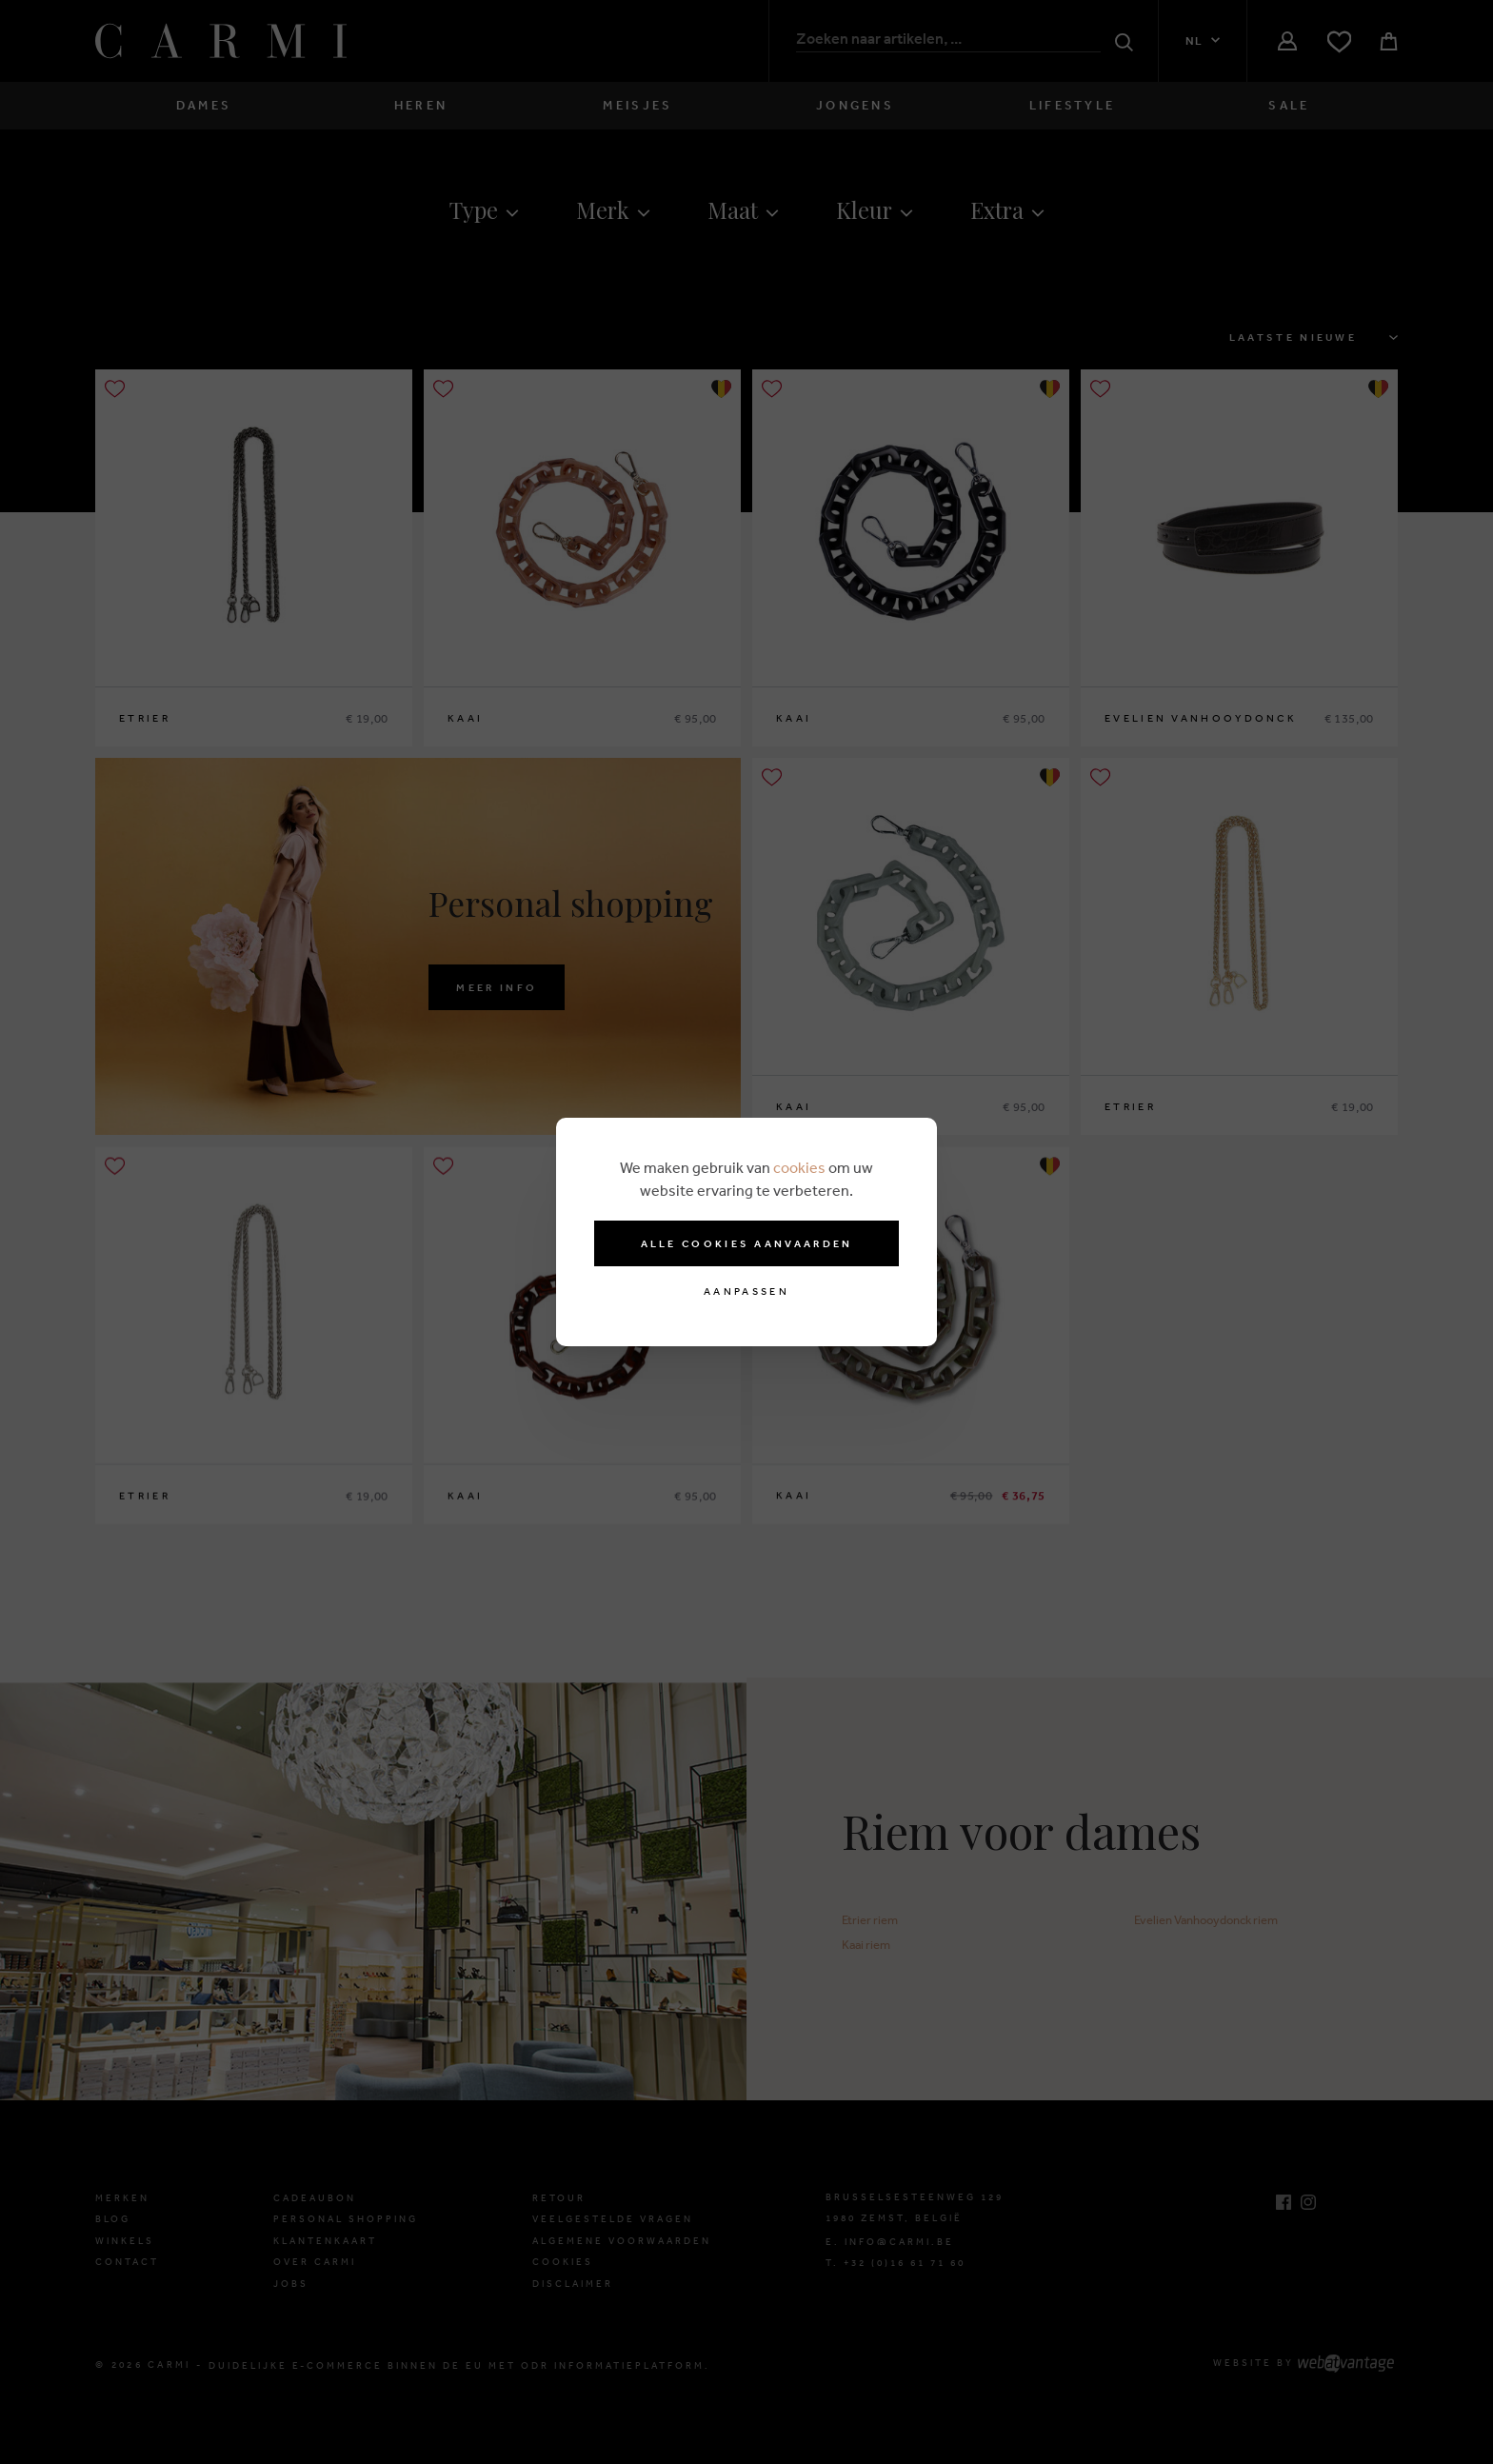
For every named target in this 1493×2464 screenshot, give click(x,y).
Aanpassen (746, 1291)
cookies (799, 1167)
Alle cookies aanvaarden (747, 1243)
